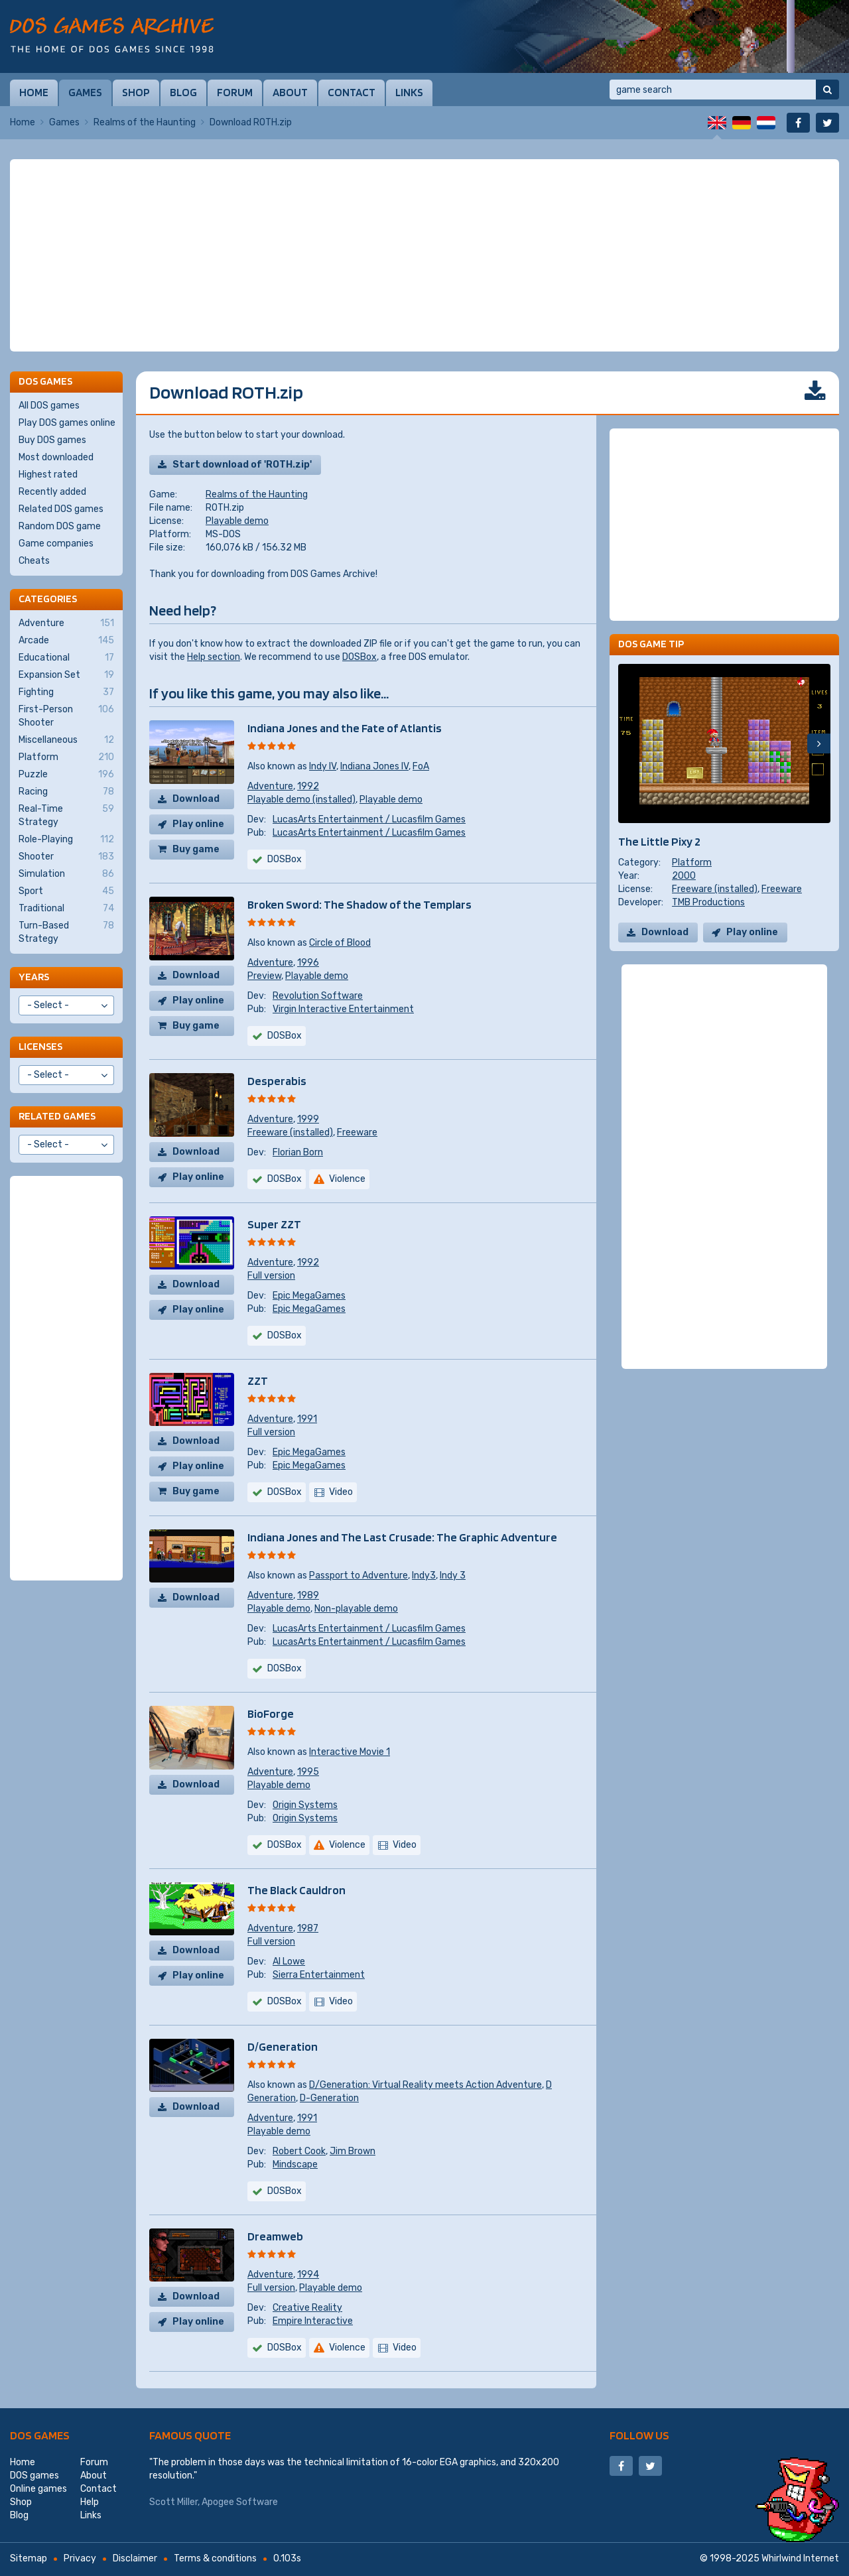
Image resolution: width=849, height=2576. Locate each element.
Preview (264, 976)
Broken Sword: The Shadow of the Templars (359, 904)
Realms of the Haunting (145, 122)
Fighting (66, 692)
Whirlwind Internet (800, 2558)
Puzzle (66, 774)
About (290, 92)
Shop (136, 92)
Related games (57, 1116)
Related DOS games (61, 509)
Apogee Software (240, 2502)
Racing (66, 792)
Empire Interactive (313, 2321)
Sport (66, 891)
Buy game (196, 849)
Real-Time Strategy (66, 815)
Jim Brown (352, 2151)
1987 (307, 1928)
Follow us (639, 2435)
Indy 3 (453, 1575)
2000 (684, 875)
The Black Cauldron (296, 1890)
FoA (421, 766)
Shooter (66, 857)
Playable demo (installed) (301, 799)
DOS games (40, 2435)
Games (85, 92)
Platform (692, 862)
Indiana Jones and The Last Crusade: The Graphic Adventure (402, 1537)
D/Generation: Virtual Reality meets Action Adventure (425, 2085)
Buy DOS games (52, 440)
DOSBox (359, 657)
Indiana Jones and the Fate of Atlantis (344, 728)
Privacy (80, 2558)
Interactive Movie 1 (349, 1752)
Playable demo (237, 521)
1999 (308, 1119)
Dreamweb (275, 2236)
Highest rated (48, 474)
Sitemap (28, 2558)
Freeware (357, 1132)
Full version (271, 1275)
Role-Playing (66, 839)
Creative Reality (307, 2307)
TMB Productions (708, 902)
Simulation (66, 874)
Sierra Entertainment (319, 1974)
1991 (307, 1419)
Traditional (66, 908)
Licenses (40, 1046)
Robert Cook (299, 2151)
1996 (308, 962)
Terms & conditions (215, 2558)
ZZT (257, 1380)
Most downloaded (56, 457)
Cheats (34, 560)
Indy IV (322, 766)
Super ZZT (274, 1224)
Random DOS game (60, 526)
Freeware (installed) (290, 1132)
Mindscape (295, 2164)
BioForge (270, 1713)
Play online (198, 824)
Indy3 (424, 1575)
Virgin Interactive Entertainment (343, 1009)
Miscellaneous (66, 740)
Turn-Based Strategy (66, 931)
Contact (351, 92)
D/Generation (282, 2046)
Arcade (66, 640)
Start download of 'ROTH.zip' (242, 464)
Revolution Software (318, 995)
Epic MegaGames (309, 1295)
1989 (308, 1595)
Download (196, 799)
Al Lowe (289, 1961)
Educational (66, 658)
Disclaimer (135, 2558)
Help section (213, 657)
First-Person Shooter (66, 715)
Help (89, 2502)
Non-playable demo (356, 1608)
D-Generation (329, 2098)
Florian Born (298, 1152)
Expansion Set (66, 675)
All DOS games (49, 405)
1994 (308, 2274)
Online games (38, 2488)
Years (34, 976)
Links (409, 92)
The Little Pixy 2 (659, 841)
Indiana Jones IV (374, 766)
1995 (308, 1771)
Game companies (56, 543)
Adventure (270, 786)
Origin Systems (305, 1805)
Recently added (52, 491)
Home (33, 92)
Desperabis (276, 1081)
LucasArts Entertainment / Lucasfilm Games (369, 819)
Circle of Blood (340, 942)
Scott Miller (173, 2502)
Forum (235, 92)
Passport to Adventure (358, 1575)
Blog (183, 92)
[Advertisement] (424, 255)
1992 (308, 786)
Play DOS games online (67, 422)
